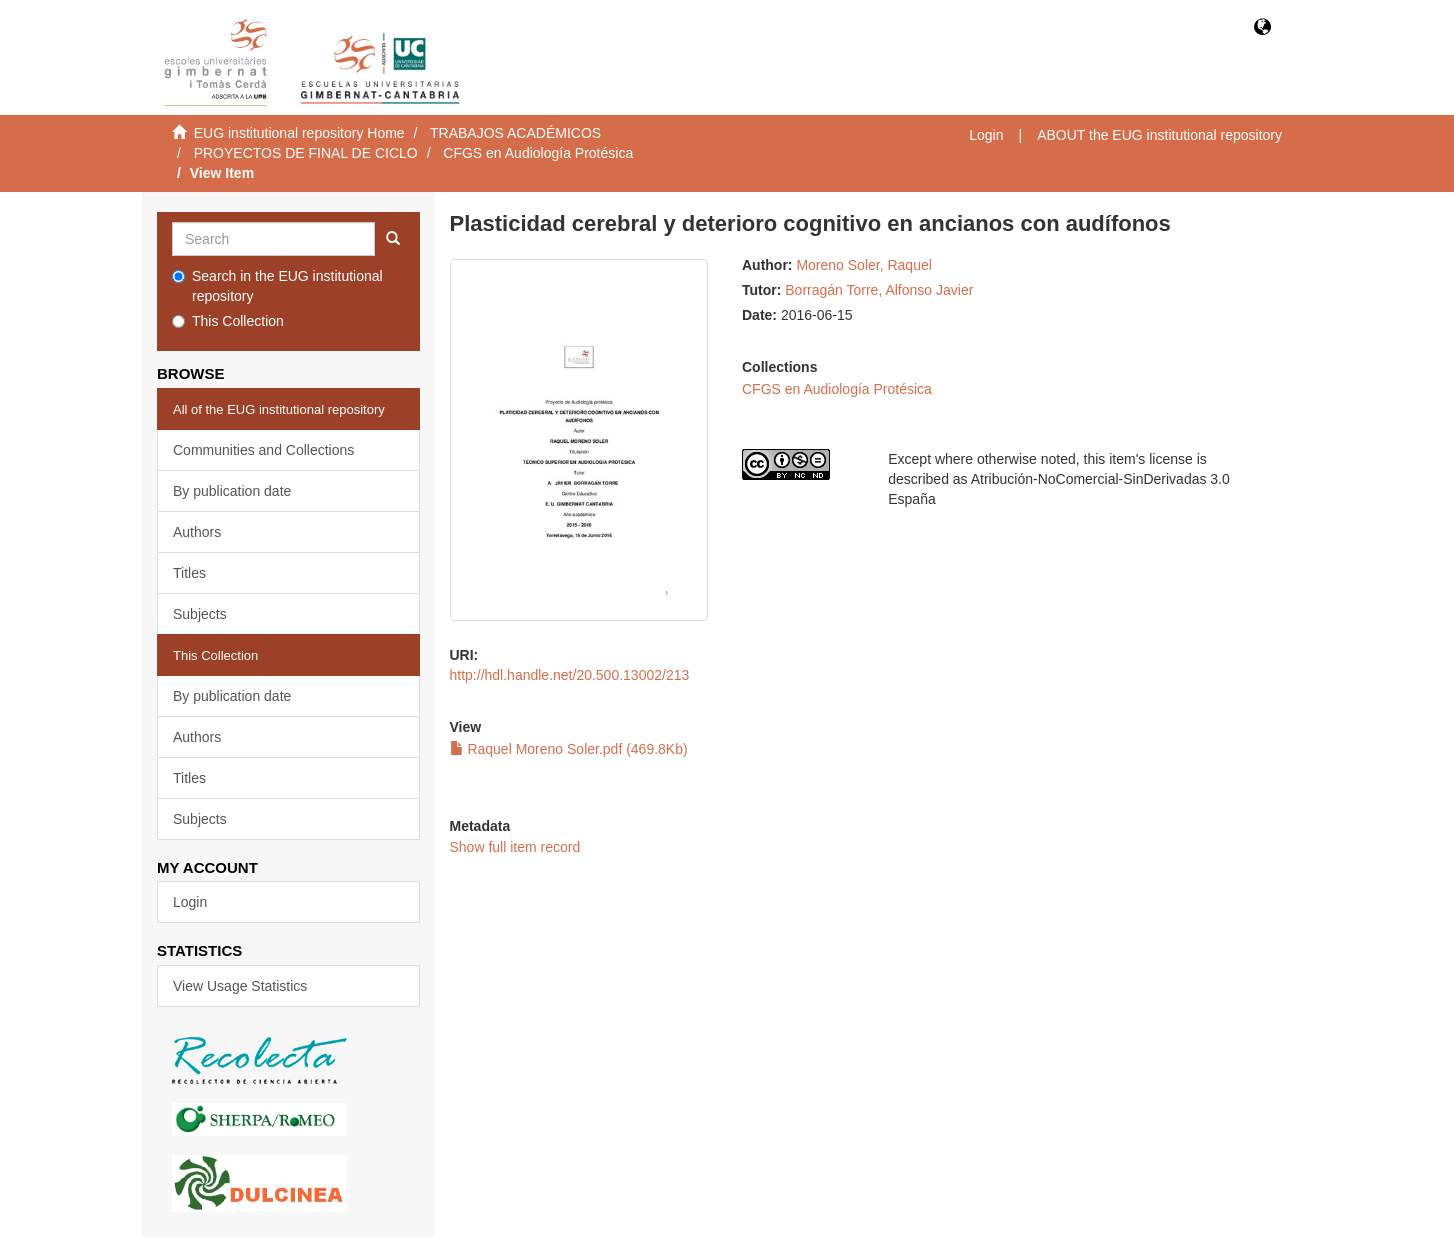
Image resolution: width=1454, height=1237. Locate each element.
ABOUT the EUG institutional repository (1159, 135)
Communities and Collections (263, 450)
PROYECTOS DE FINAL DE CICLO (306, 153)
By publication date (232, 491)
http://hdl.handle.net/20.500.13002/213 (570, 675)
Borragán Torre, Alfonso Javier (879, 290)
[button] (1262, 28)
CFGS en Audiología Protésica (538, 153)
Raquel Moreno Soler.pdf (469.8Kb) (569, 749)
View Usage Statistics (240, 986)
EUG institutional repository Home (299, 133)
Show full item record (515, 847)
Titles (189, 573)
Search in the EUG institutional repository (277, 286)
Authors (197, 532)
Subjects (200, 614)
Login (190, 902)
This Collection (228, 321)
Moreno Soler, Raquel (863, 265)
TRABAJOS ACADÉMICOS (515, 133)
